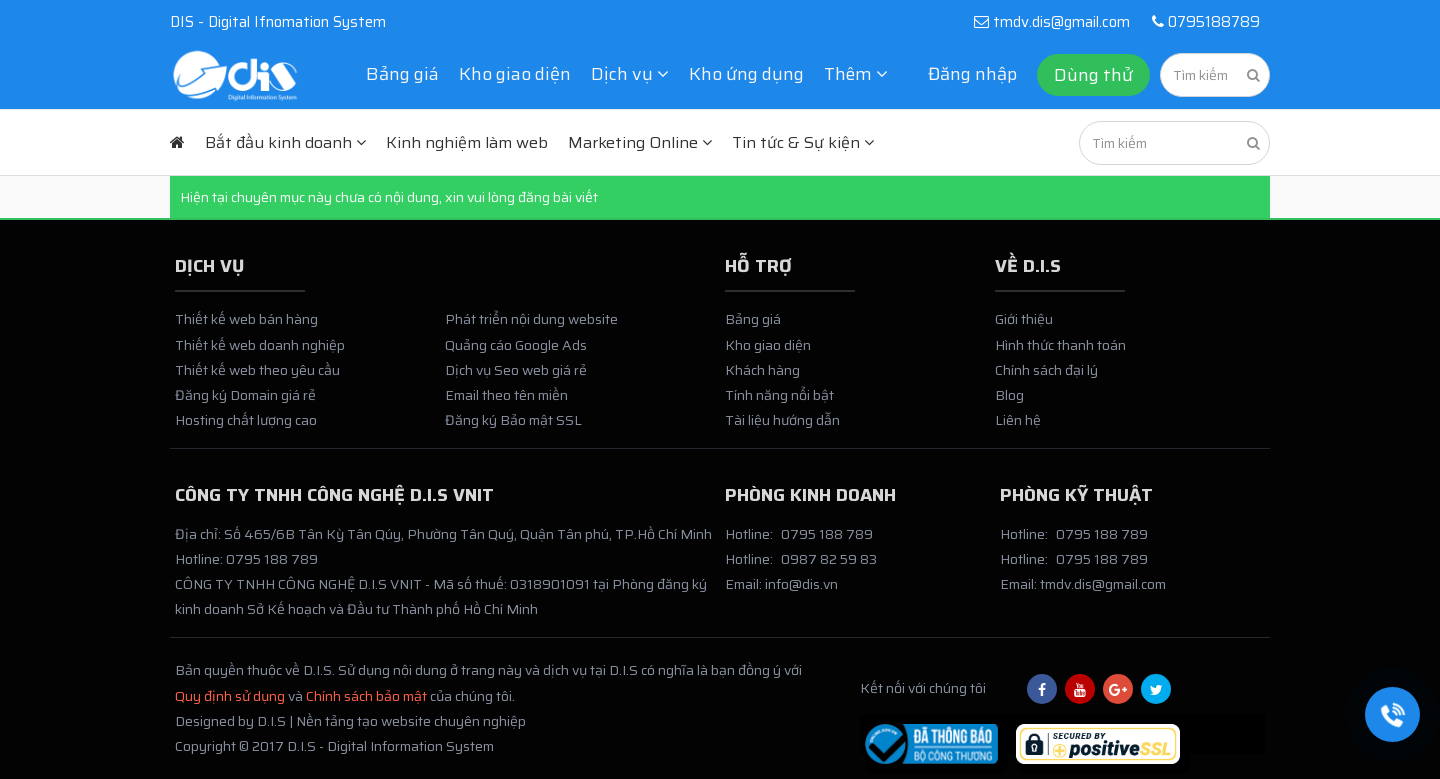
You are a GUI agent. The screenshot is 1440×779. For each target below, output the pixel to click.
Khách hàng (762, 370)
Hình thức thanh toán (1060, 345)
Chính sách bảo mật (366, 696)
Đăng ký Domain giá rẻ (245, 395)
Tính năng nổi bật (779, 395)
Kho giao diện (515, 74)
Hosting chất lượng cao (246, 420)
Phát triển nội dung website (531, 319)
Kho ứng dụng (746, 74)
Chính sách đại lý (1046, 370)
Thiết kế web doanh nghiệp (260, 345)
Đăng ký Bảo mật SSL (513, 420)
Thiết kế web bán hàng (246, 319)
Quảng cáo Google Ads (516, 345)
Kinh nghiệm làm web (467, 142)
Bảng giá (402, 74)
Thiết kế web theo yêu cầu (257, 370)
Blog (1009, 395)
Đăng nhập (972, 74)
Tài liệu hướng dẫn (782, 420)
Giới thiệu (1024, 319)
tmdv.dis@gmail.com (1051, 22)
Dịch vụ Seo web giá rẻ (516, 370)
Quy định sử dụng (230, 696)
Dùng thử (1093, 75)
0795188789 (1202, 22)
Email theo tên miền (506, 395)
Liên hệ (1018, 420)
